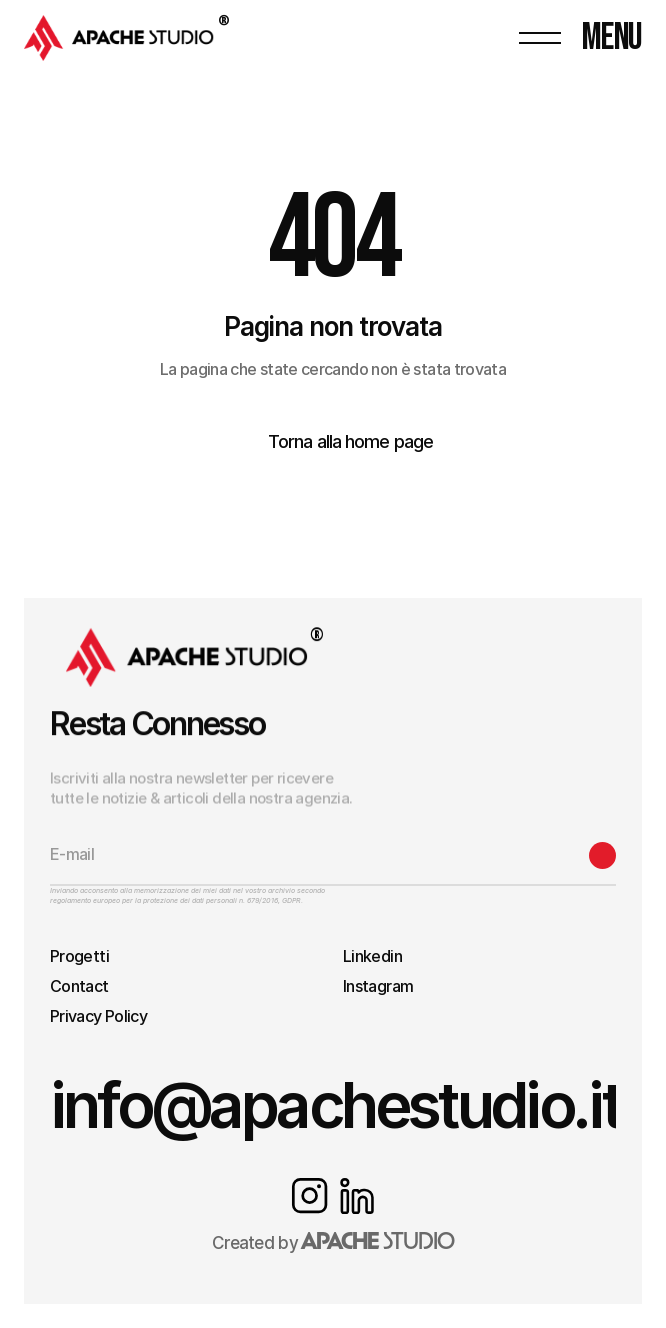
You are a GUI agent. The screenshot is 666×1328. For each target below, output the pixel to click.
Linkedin (372, 956)
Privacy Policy (98, 1016)
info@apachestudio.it (335, 1104)
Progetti (79, 956)
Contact (79, 986)
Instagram (378, 986)
